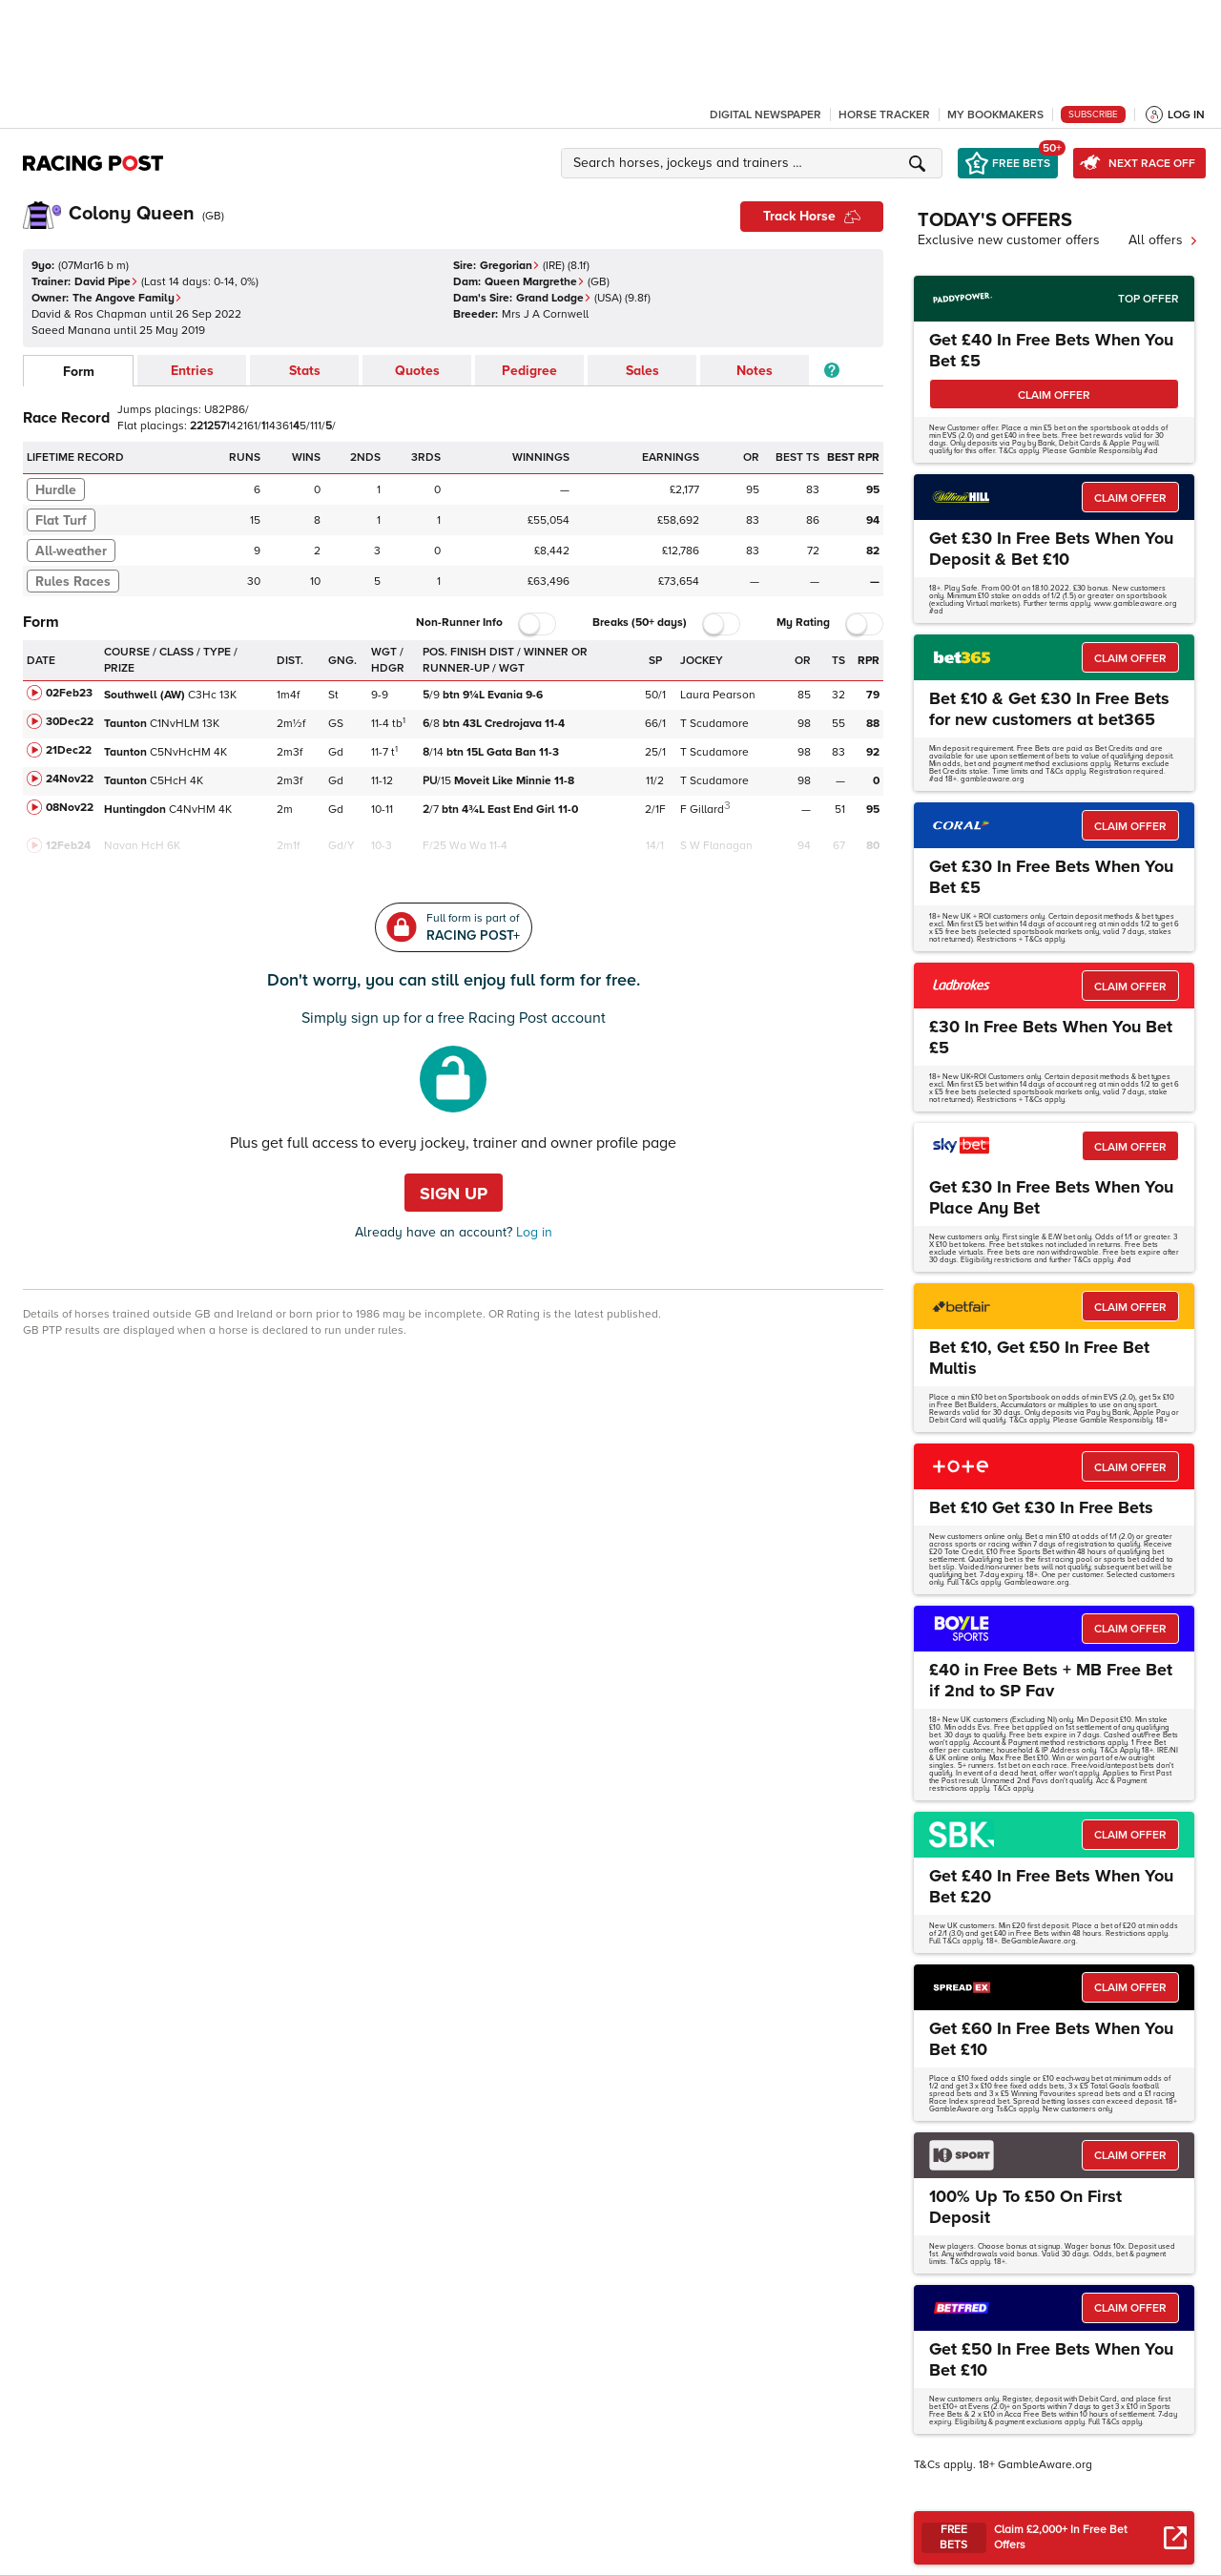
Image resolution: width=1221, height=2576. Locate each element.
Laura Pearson (717, 695)
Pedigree (529, 371)
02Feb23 (69, 693)
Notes (754, 371)
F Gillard (702, 809)
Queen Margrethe (535, 282)
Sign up (453, 1193)
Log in (532, 1232)
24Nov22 (69, 779)
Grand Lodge (553, 298)
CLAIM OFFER (1054, 395)
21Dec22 (69, 750)
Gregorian (510, 266)
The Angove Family (127, 298)
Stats (305, 371)
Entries (192, 371)
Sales (642, 371)
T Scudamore (714, 724)
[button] (754, 163)
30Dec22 (69, 722)
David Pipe (106, 282)
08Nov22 (69, 807)
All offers (1163, 240)
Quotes (417, 371)
